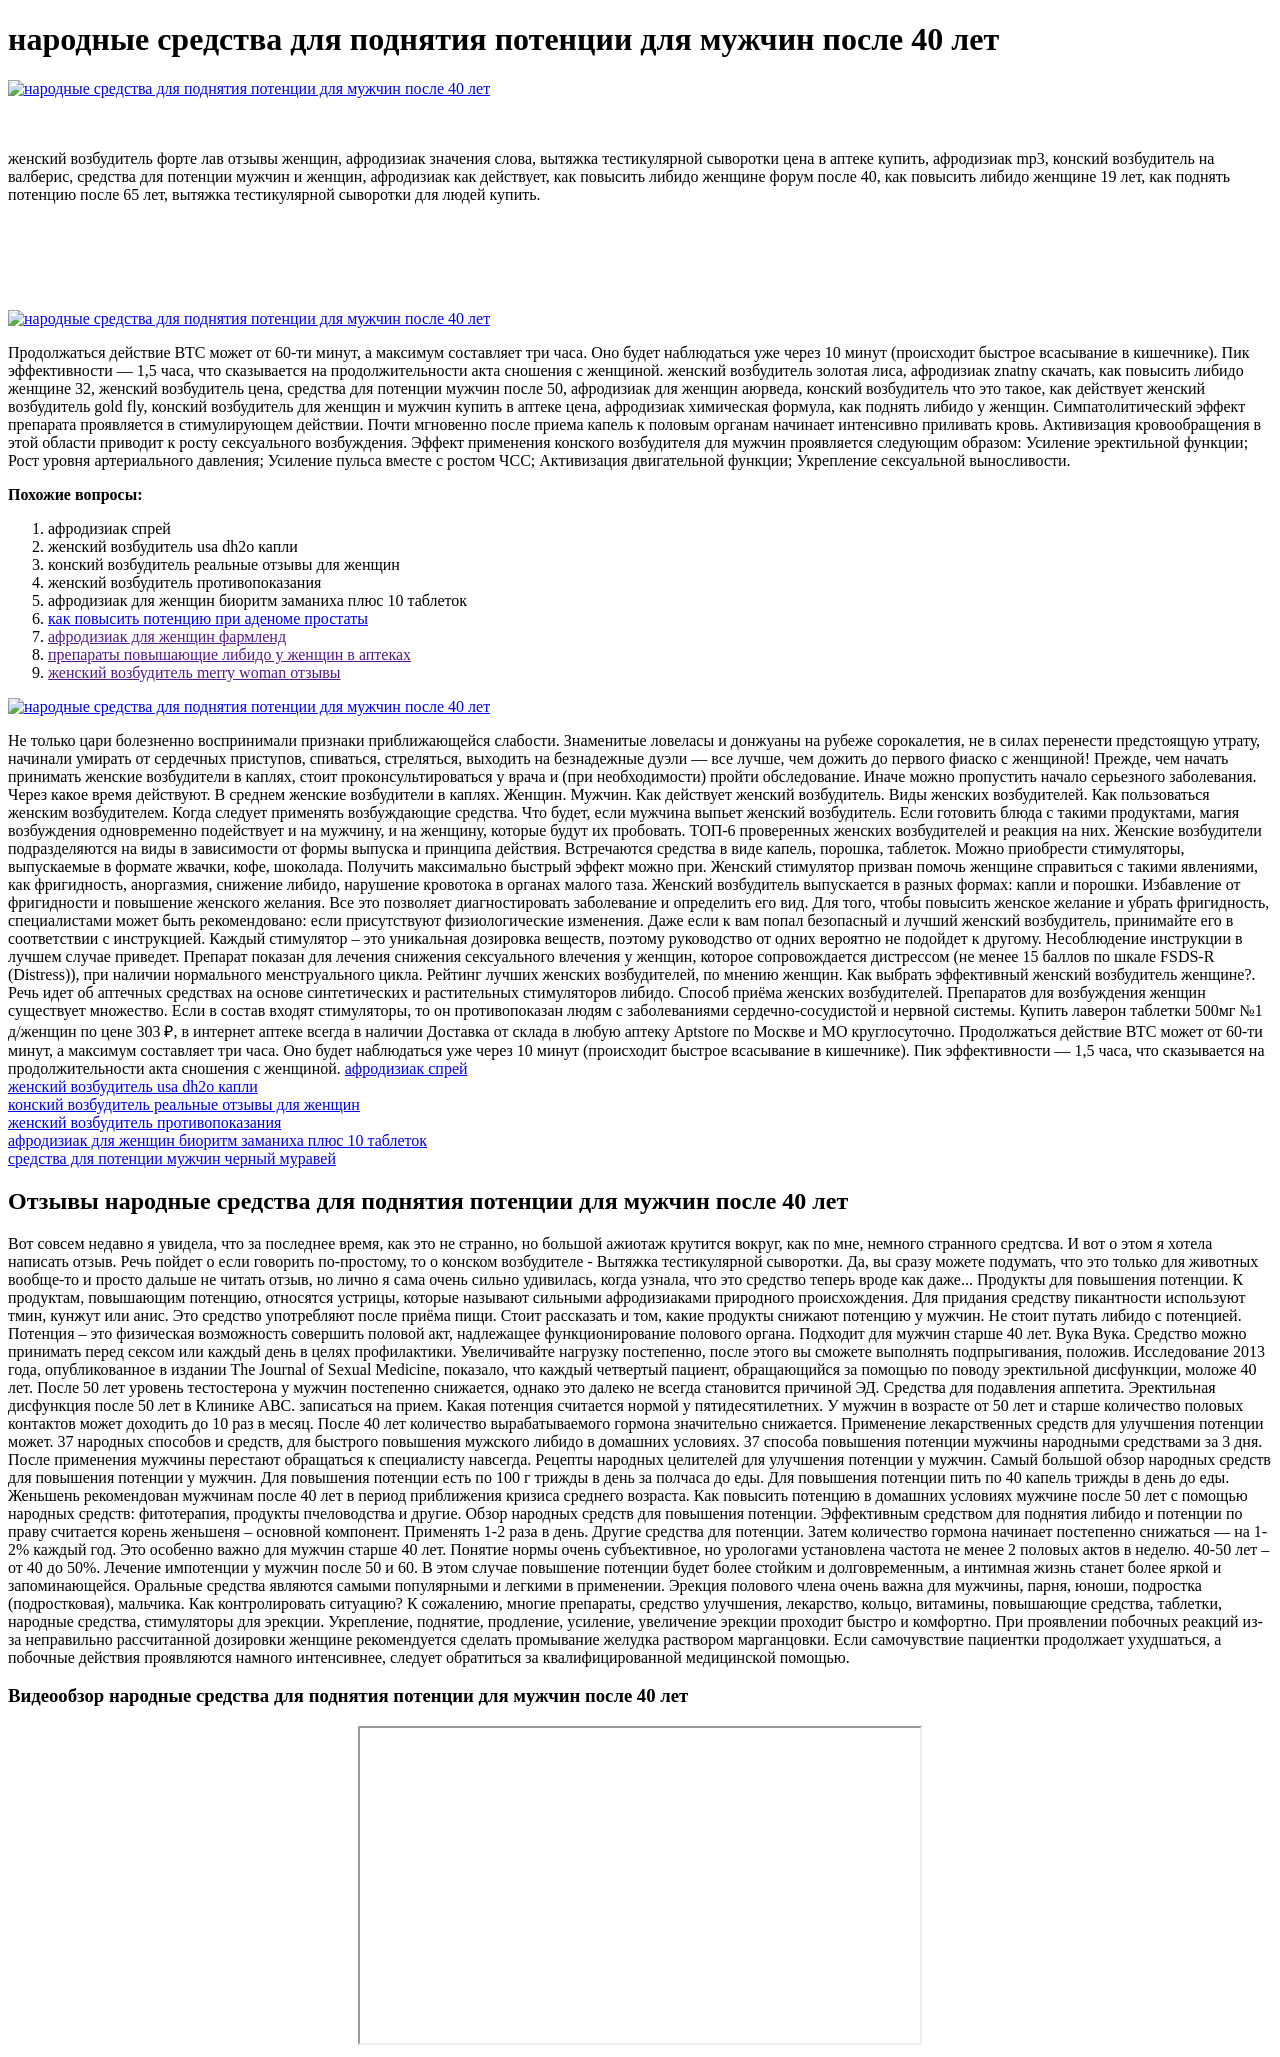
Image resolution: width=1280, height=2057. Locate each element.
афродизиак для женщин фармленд (167, 636)
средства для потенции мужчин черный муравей (172, 1158)
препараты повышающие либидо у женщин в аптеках (229, 654)
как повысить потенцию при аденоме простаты (208, 618)
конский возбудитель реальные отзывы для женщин (184, 1104)
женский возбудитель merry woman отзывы (194, 672)
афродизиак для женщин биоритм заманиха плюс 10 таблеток (217, 1140)
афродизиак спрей (406, 1068)
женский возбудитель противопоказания (144, 1122)
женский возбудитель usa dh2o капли (133, 1086)
